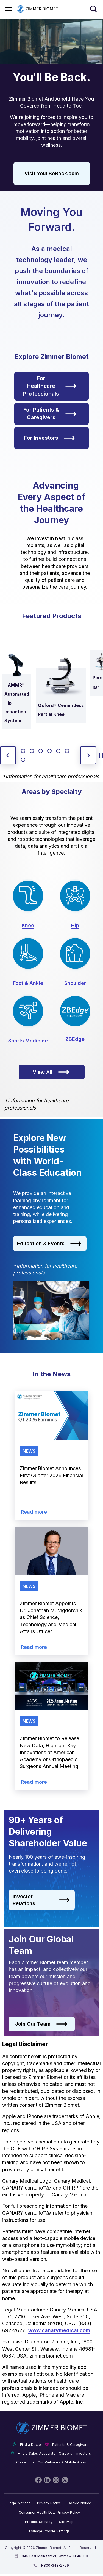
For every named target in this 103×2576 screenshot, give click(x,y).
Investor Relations (41, 1900)
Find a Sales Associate (36, 2453)
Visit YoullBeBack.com (51, 173)
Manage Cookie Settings (49, 2531)
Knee (28, 925)
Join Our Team (41, 2024)
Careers (65, 2453)
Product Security (38, 2522)
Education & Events (49, 1243)
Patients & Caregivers (70, 2444)
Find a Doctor (31, 2444)
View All (51, 1072)
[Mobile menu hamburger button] (8, 9)
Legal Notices (19, 2503)
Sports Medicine (28, 1041)
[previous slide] (8, 755)
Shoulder (75, 983)
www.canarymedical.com (59, 2330)
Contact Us (25, 2462)
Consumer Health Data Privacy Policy (49, 2512)
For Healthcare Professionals (49, 386)
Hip (75, 925)
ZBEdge (75, 1039)
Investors (83, 2453)
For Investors (49, 438)
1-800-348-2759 (55, 2565)
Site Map (66, 2522)
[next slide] (88, 755)
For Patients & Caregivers (50, 414)
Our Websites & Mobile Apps (62, 2462)
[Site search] (94, 9)
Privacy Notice (49, 2503)
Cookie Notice (79, 2503)
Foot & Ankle (28, 983)
